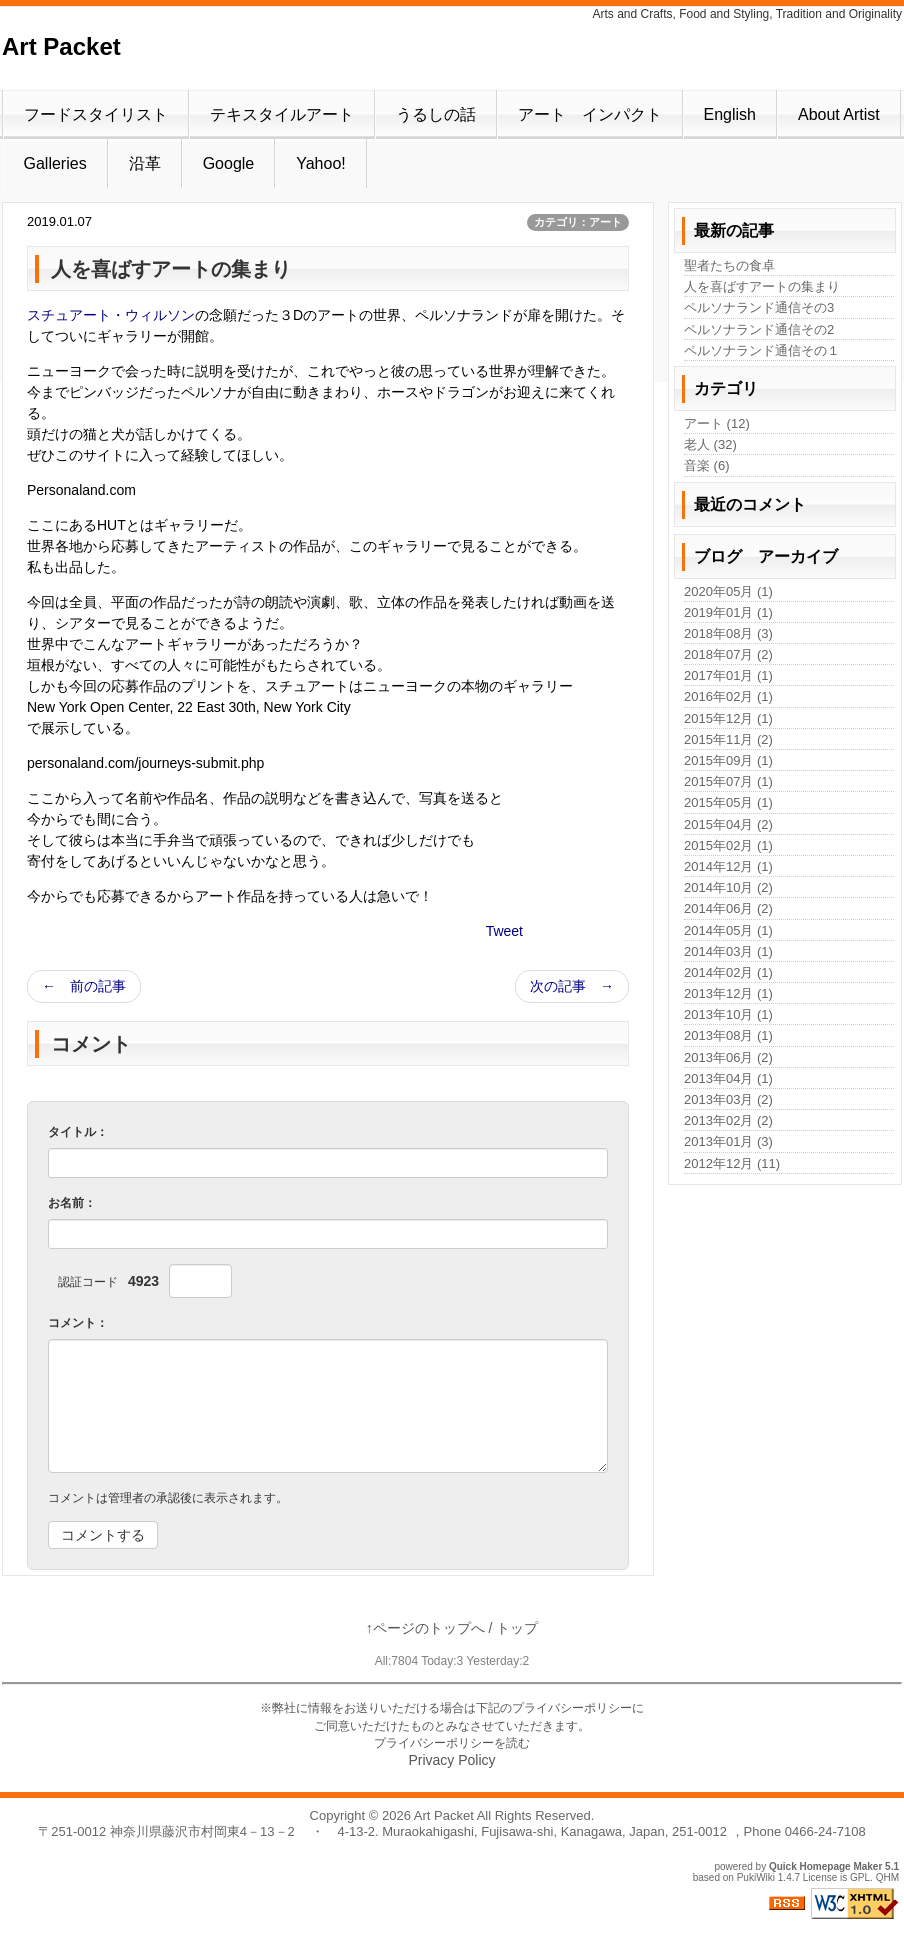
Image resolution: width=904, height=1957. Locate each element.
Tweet (504, 931)
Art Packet (61, 46)
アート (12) (717, 423)
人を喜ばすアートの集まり (762, 286)
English (730, 114)
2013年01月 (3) (728, 1141)
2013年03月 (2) (728, 1099)
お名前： (72, 1203)
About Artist (839, 114)
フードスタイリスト (96, 114)
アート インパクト (590, 114)
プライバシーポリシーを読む (452, 1743)
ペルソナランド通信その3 (759, 307)
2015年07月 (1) (728, 781)
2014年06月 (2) (728, 908)
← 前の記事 (84, 986)
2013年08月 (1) (728, 1035)
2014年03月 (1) (728, 951)
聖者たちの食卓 (729, 265)
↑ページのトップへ (425, 1628)
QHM (887, 1877)
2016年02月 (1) (728, 696)
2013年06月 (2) (728, 1057)
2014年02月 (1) (728, 972)
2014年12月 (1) (728, 866)
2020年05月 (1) (728, 591)
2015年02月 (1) (728, 845)
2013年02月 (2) (728, 1120)
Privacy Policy (451, 1760)
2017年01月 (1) (728, 675)
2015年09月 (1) (728, 760)
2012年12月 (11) (732, 1163)
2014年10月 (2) (728, 887)
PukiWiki (756, 1877)
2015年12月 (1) (728, 718)
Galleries (55, 163)
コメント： (78, 1323)
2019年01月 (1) (728, 612)
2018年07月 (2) (728, 654)
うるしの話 (436, 114)
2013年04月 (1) (728, 1078)
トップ (517, 1628)
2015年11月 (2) (728, 739)
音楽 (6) (707, 465)
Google (229, 163)
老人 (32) (710, 444)
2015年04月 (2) (728, 824)
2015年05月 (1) (728, 802)
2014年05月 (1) (728, 930)
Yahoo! (321, 163)
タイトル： (78, 1132)
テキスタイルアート (282, 114)
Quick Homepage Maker (825, 1866)
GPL (860, 1877)
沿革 (145, 163)
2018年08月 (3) (728, 633)
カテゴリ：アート (578, 222)
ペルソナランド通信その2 (759, 329)
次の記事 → (572, 986)
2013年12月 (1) (728, 993)
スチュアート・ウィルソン (111, 315)
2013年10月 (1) (728, 1014)
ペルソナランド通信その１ (762, 350)
